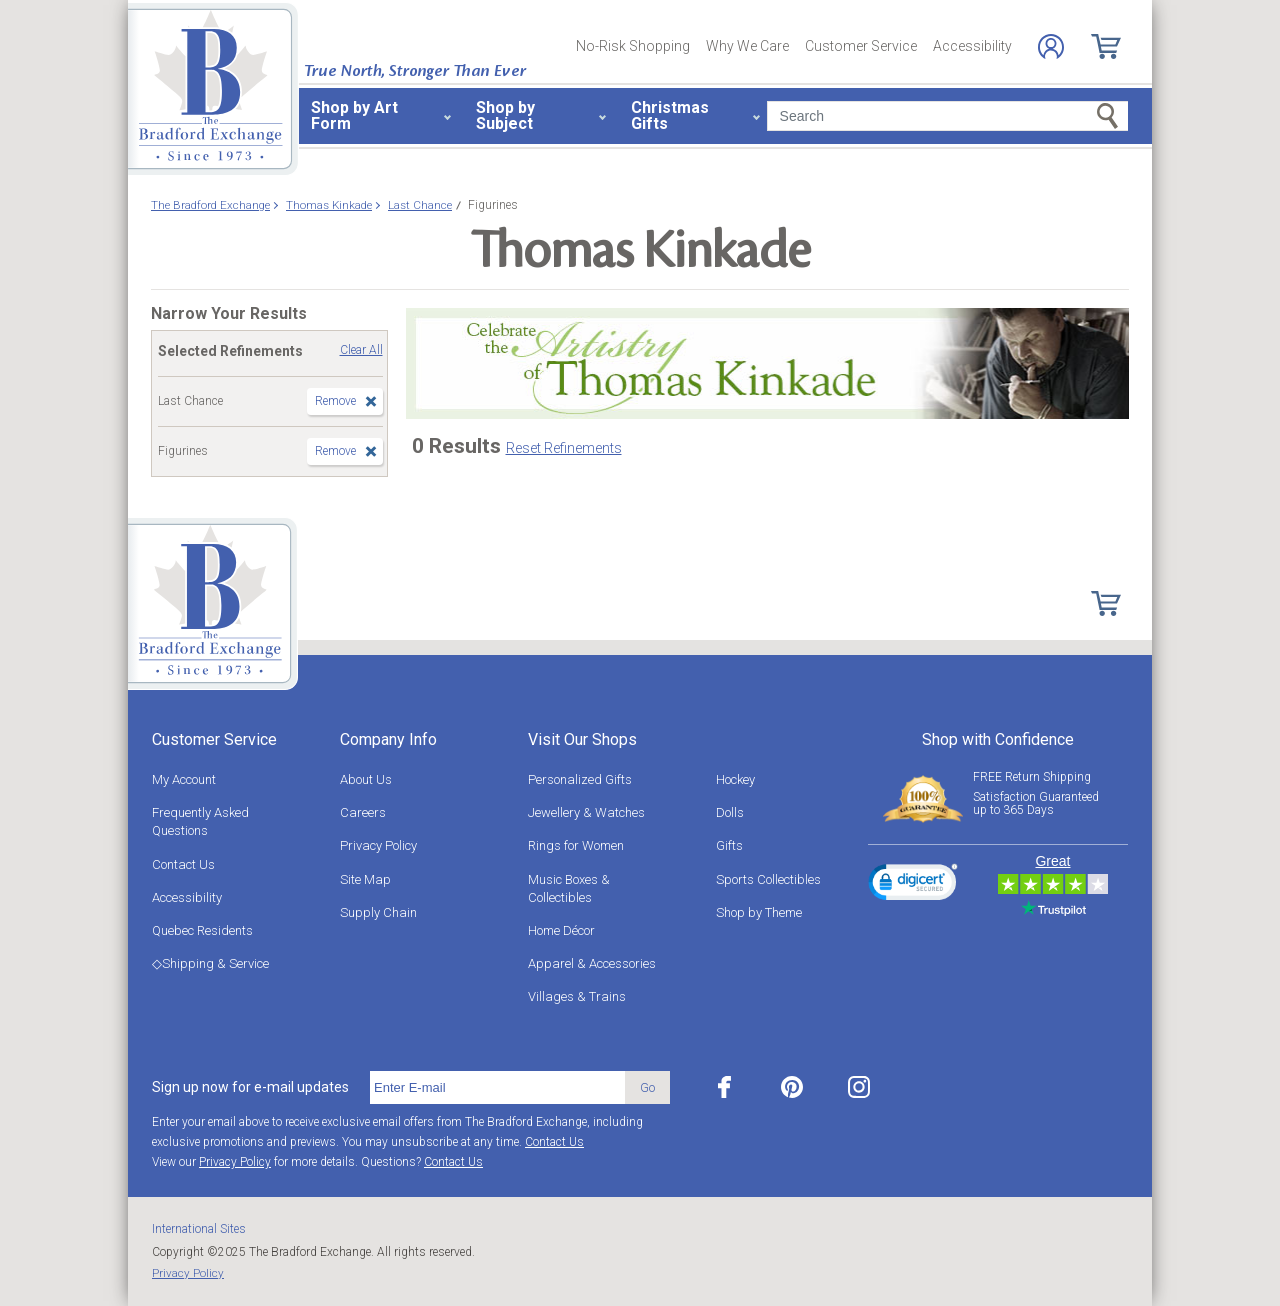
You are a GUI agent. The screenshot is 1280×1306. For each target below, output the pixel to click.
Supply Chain (378, 912)
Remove (335, 401)
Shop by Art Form (354, 115)
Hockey (735, 779)
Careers (363, 812)
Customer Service (861, 46)
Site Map (365, 879)
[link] (913, 885)
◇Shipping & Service (210, 963)
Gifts (729, 845)
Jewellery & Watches (586, 812)
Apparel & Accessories (592, 963)
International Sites (199, 1229)
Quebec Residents (202, 930)
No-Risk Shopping (633, 46)
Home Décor (561, 930)
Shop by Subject (505, 115)
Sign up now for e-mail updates (250, 1087)
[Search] (947, 116)
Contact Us (183, 864)
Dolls (730, 812)
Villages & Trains (577, 996)
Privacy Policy (378, 845)
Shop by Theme (759, 912)
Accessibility (972, 46)
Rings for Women (576, 845)
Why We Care (747, 46)
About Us (366, 779)
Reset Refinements (564, 448)
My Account (184, 779)
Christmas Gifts (670, 115)
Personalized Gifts (580, 779)
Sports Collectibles (768, 879)
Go (647, 1087)
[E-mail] (497, 1088)
